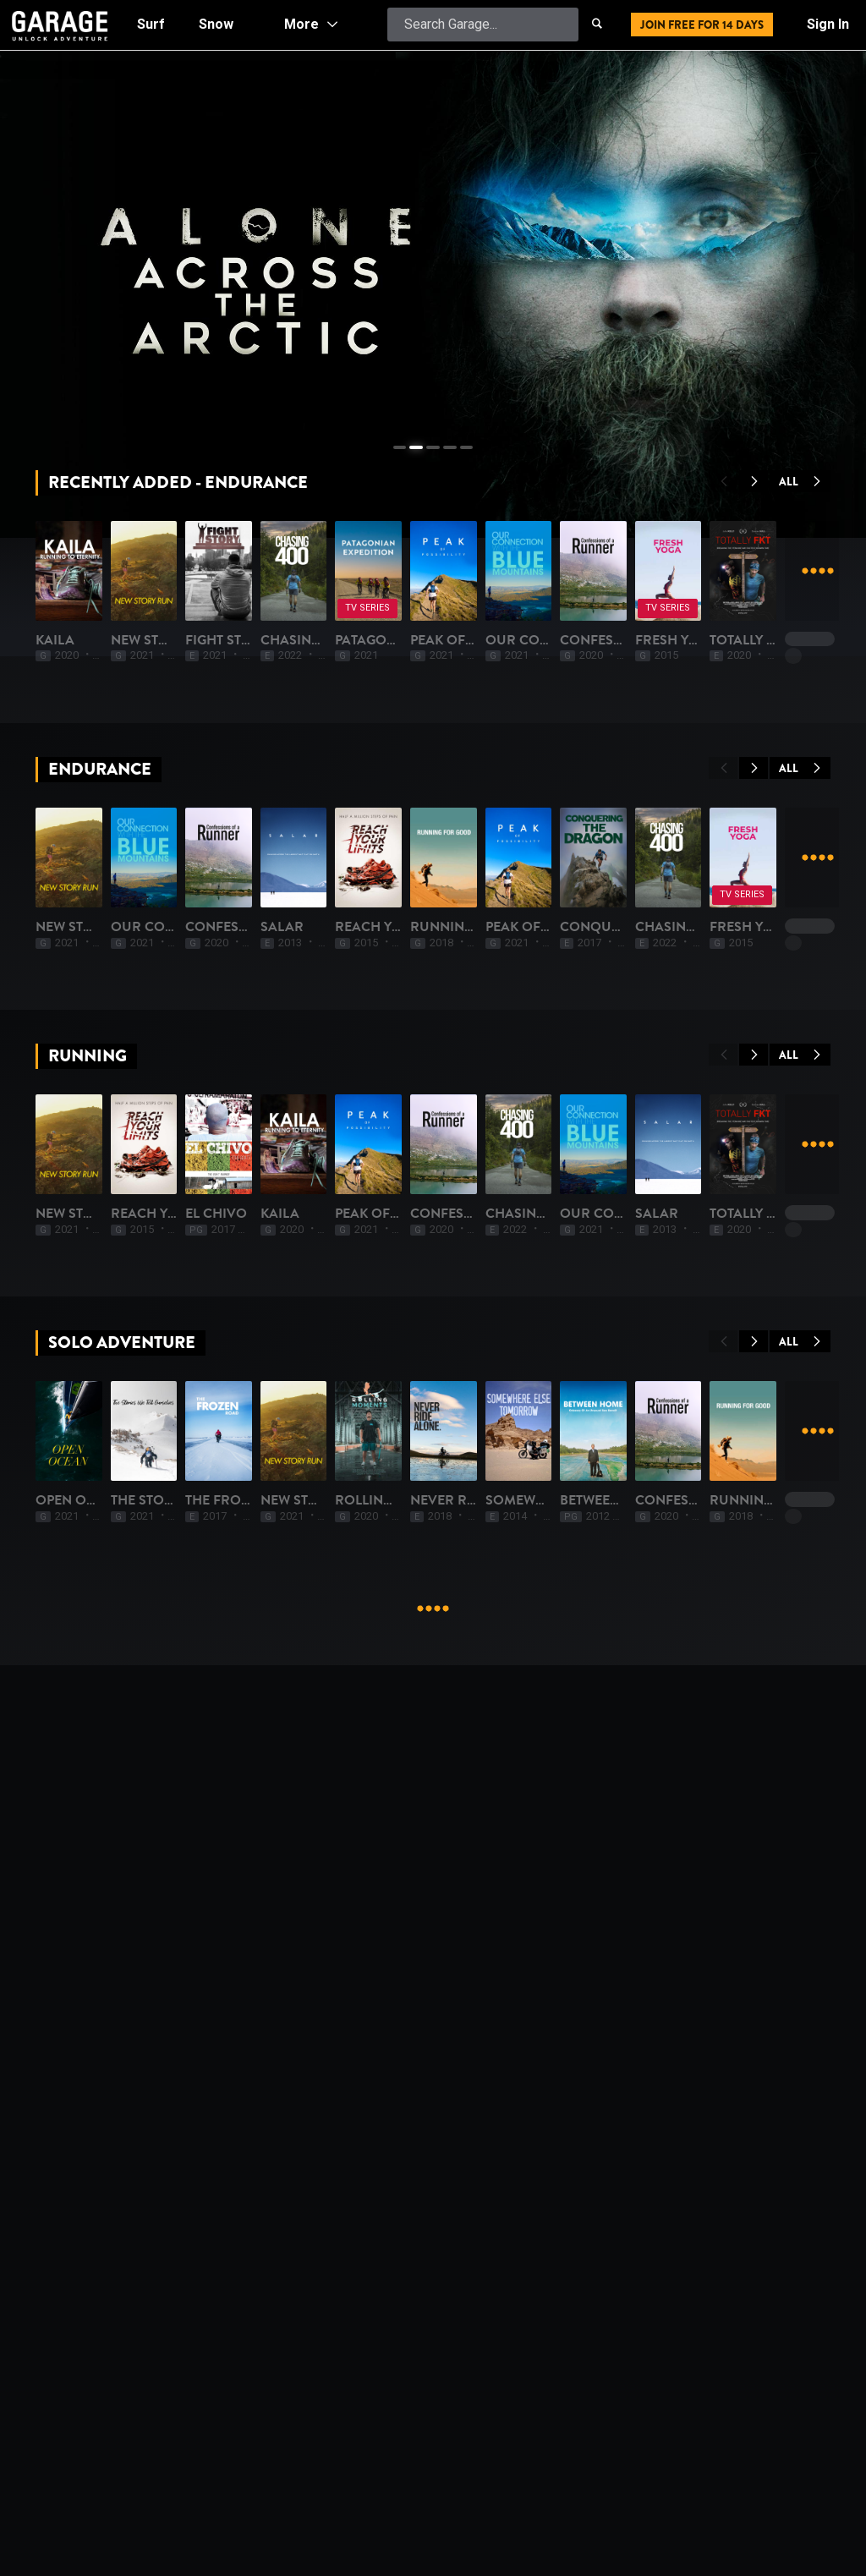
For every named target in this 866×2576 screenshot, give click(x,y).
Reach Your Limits (300, 1771)
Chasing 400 (676, 826)
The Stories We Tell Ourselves (341, 2243)
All (800, 482)
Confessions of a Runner (527, 1298)
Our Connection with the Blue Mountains (388, 1298)
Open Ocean (79, 2243)
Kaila (55, 826)
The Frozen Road (495, 2243)
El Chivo (464, 1771)
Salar (653, 1298)
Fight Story (475, 826)
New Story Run (288, 826)
